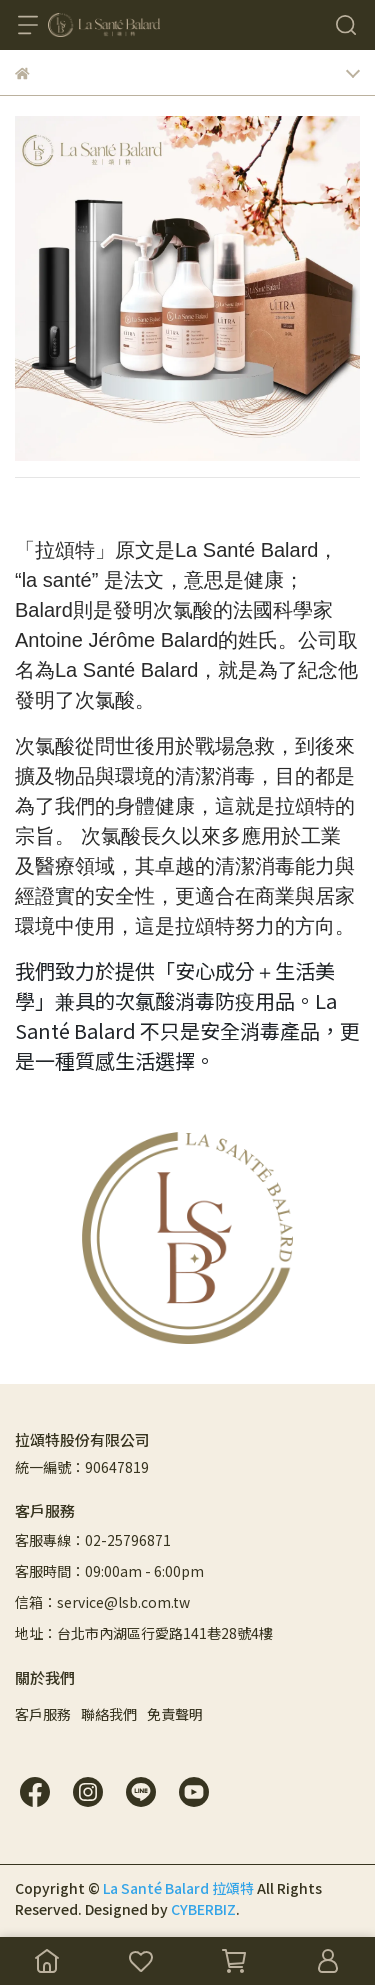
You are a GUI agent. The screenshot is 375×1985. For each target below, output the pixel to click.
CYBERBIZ (203, 1909)
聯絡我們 (109, 1714)
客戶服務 (43, 1714)
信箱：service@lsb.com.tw (102, 1602)
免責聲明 (175, 1714)
